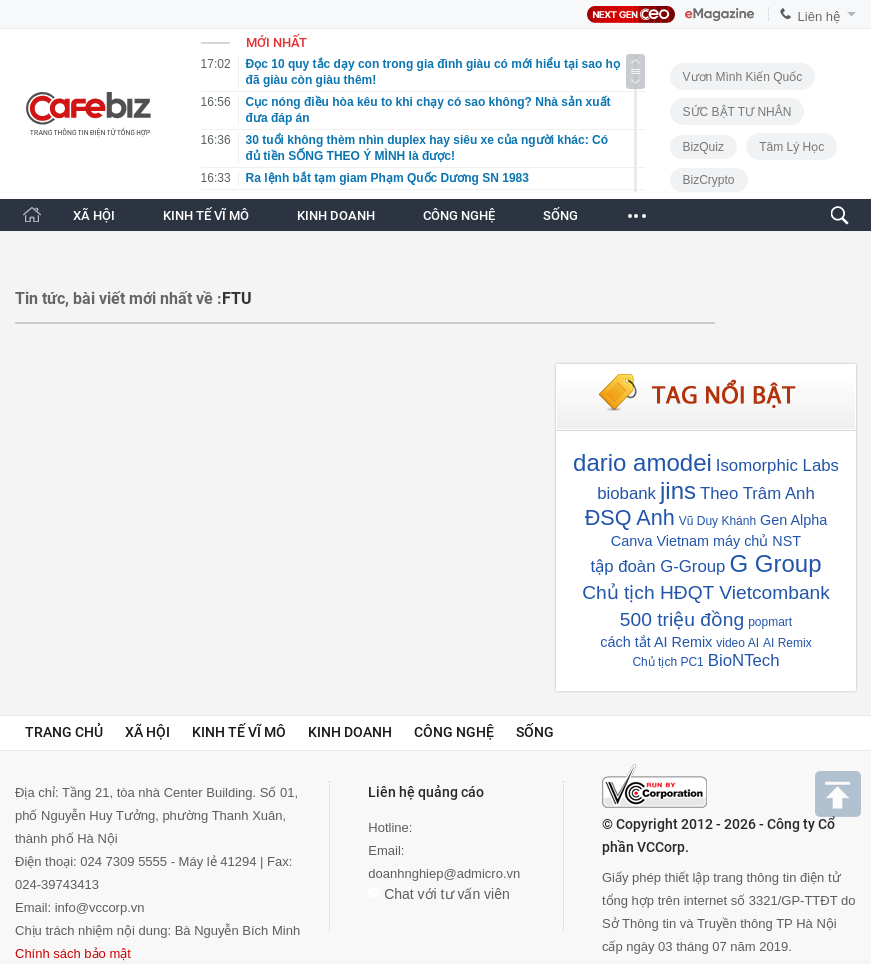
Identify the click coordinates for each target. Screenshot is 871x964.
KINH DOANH (336, 215)
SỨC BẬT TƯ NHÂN (737, 112)
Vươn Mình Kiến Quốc (743, 77)
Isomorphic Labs (777, 465)
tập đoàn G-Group (658, 566)
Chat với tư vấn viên (439, 894)
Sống (535, 732)
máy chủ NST (757, 541)
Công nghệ (454, 732)
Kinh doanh (350, 732)
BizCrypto (709, 180)
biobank (626, 493)
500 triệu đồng (682, 619)
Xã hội (147, 732)
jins (678, 490)
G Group (775, 563)
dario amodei (642, 462)
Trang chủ (64, 732)
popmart (770, 622)
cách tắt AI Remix (656, 642)
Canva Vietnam (660, 541)
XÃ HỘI (94, 215)
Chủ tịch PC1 (667, 662)
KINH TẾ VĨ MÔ (206, 215)
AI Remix (787, 643)
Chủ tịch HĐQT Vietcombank (706, 592)
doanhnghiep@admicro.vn (444, 873)
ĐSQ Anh (630, 517)
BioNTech (744, 660)
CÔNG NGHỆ (459, 215)
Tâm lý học (791, 147)
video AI (737, 643)
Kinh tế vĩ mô (239, 732)
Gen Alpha (793, 520)
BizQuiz (703, 147)
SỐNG (560, 215)
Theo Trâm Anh (757, 493)
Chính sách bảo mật (73, 953)
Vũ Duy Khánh (717, 521)
